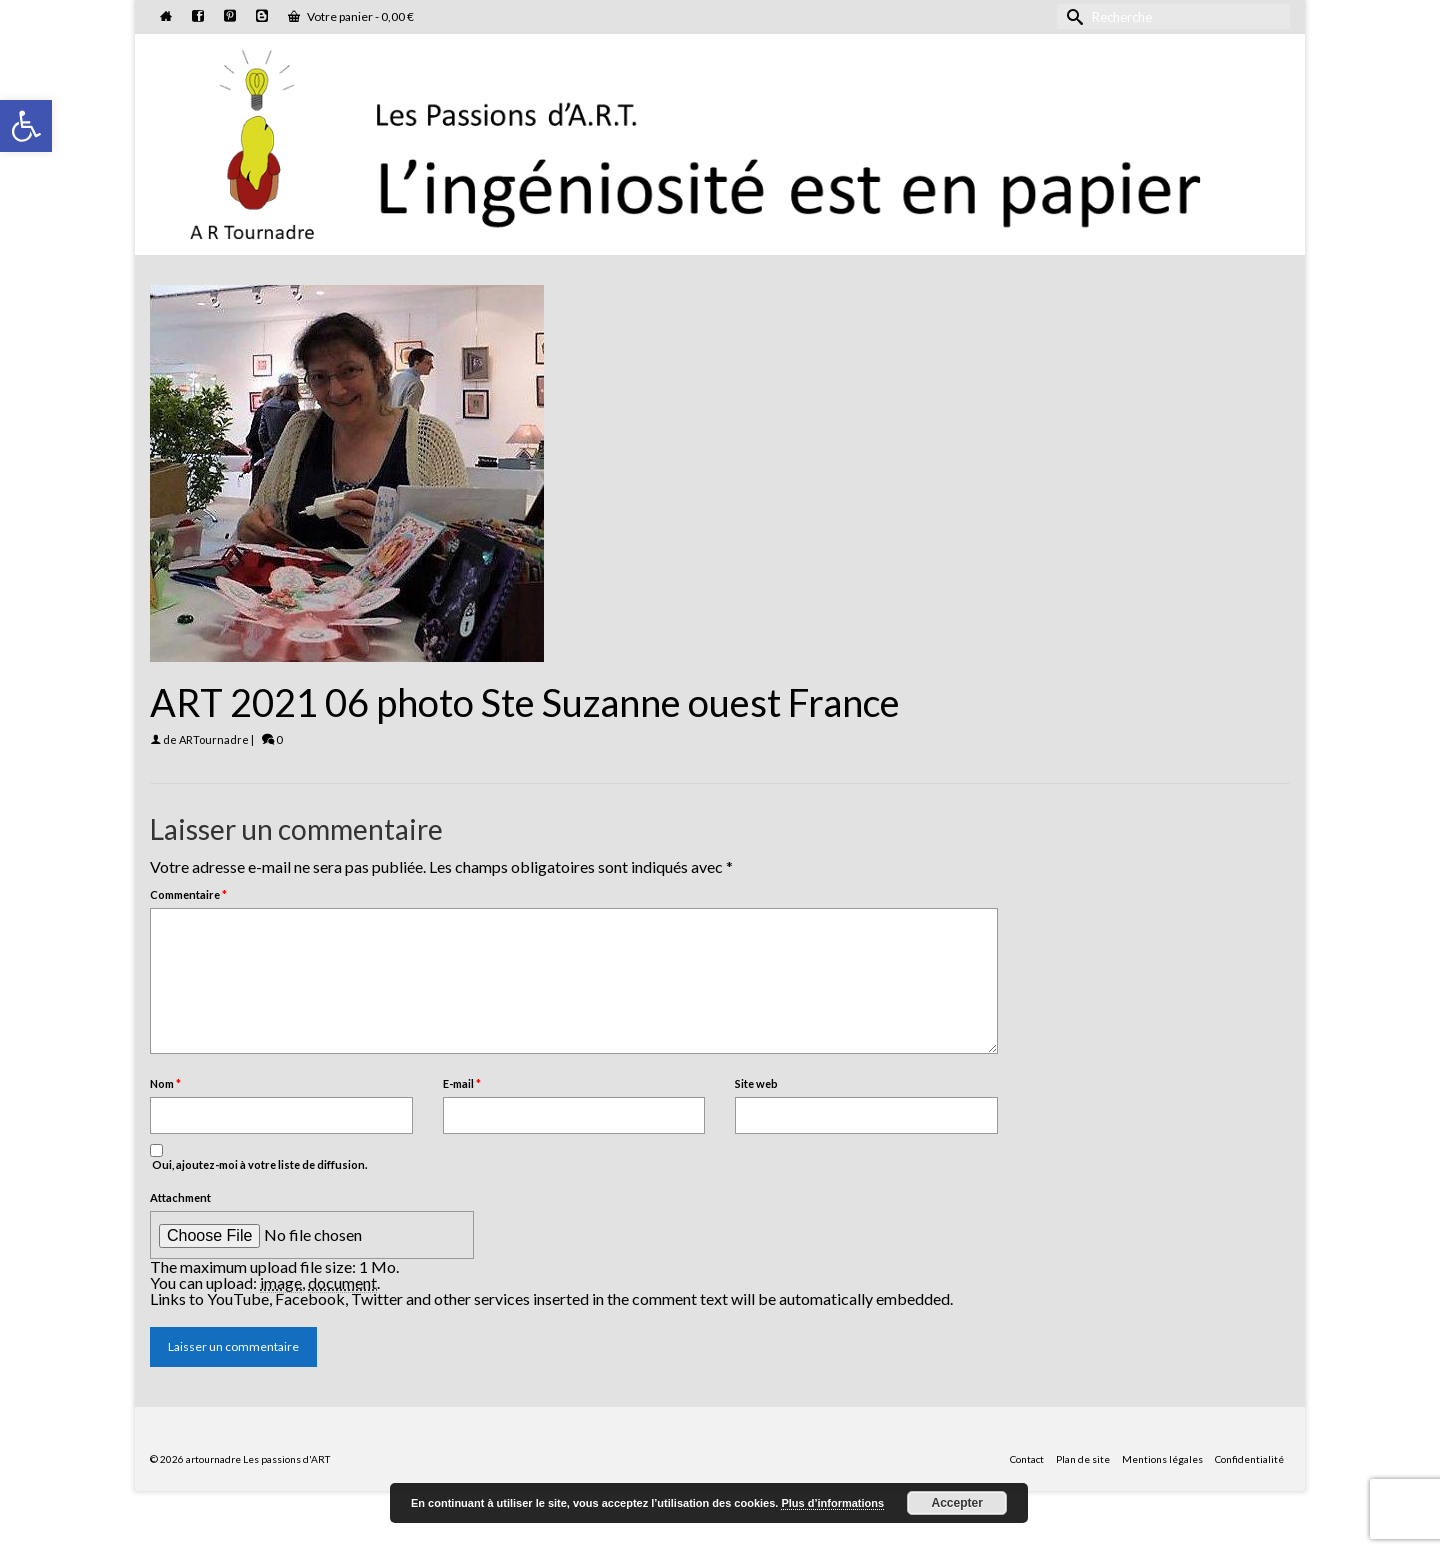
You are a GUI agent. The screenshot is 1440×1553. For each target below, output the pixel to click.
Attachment (180, 1197)
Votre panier (351, 16)
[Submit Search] (1072, 16)
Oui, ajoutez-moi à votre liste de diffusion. (258, 1157)
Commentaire (188, 894)
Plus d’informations (832, 1503)
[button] (26, 126)
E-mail (462, 1083)
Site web (756, 1083)
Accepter (957, 1503)
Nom (165, 1083)
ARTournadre (214, 739)
